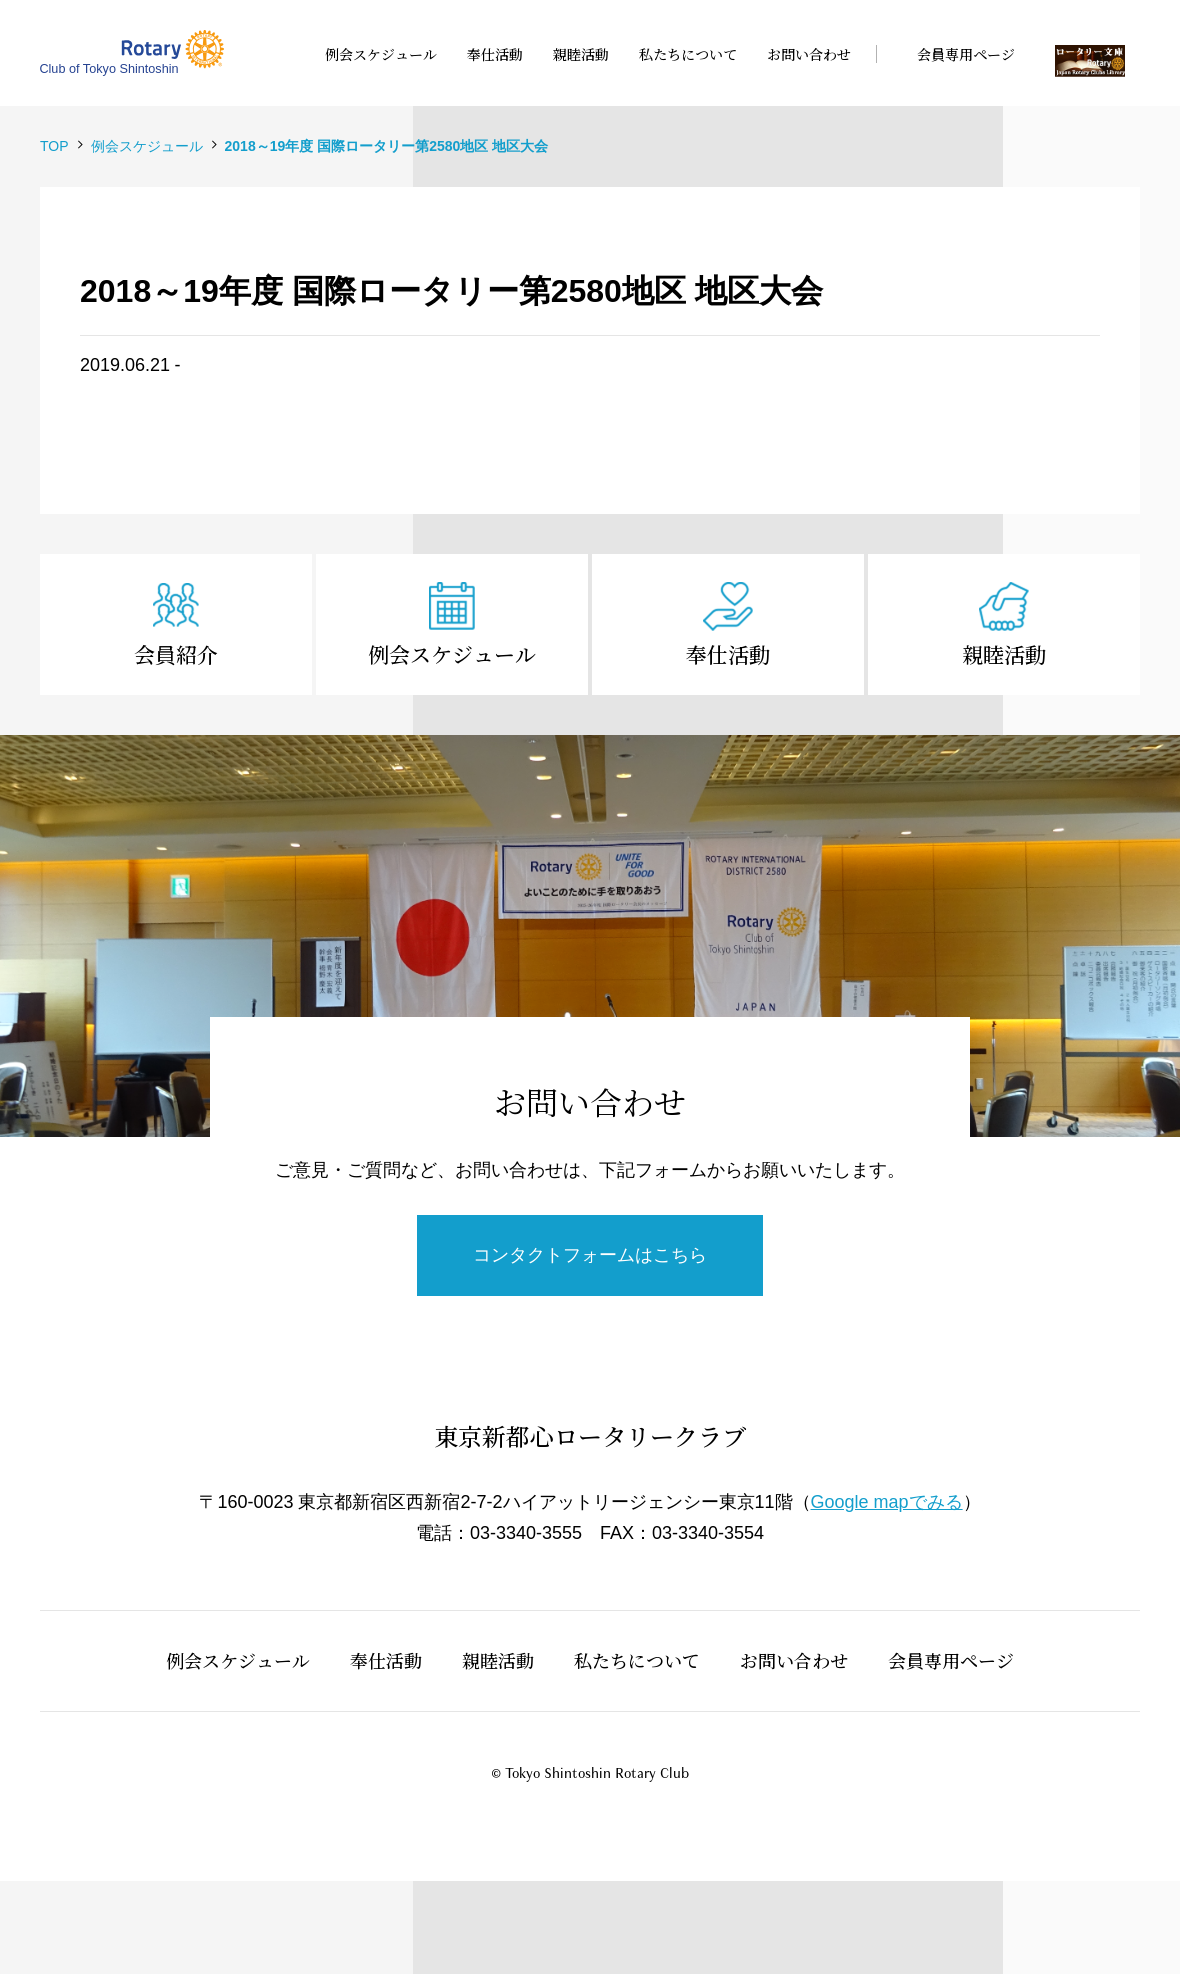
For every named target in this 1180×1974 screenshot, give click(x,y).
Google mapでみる (887, 1502)
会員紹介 (176, 654)
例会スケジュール (452, 654)
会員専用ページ (951, 1660)
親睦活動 (1004, 654)
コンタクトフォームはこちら (590, 1255)
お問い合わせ (794, 1660)
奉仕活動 (728, 654)
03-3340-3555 (526, 1533)
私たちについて (637, 1660)
